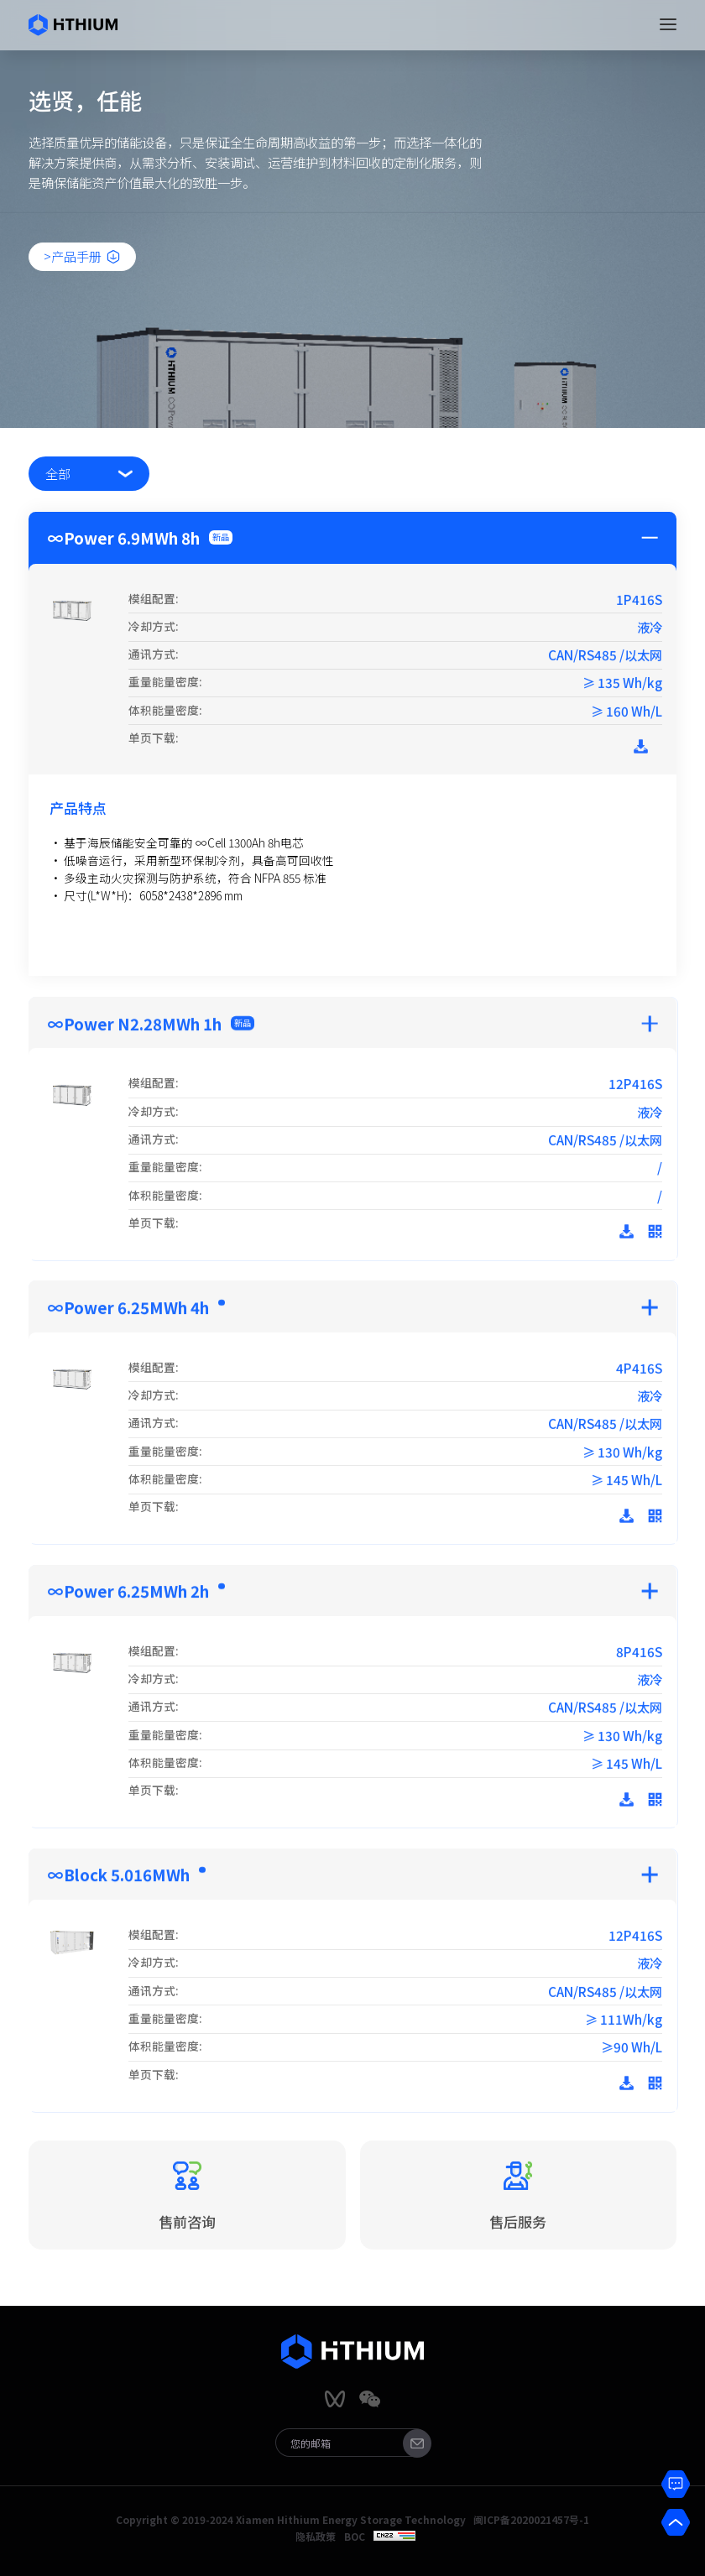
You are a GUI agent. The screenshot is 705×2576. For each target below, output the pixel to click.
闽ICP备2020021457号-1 (531, 2520)
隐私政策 (315, 2537)
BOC (354, 2537)
